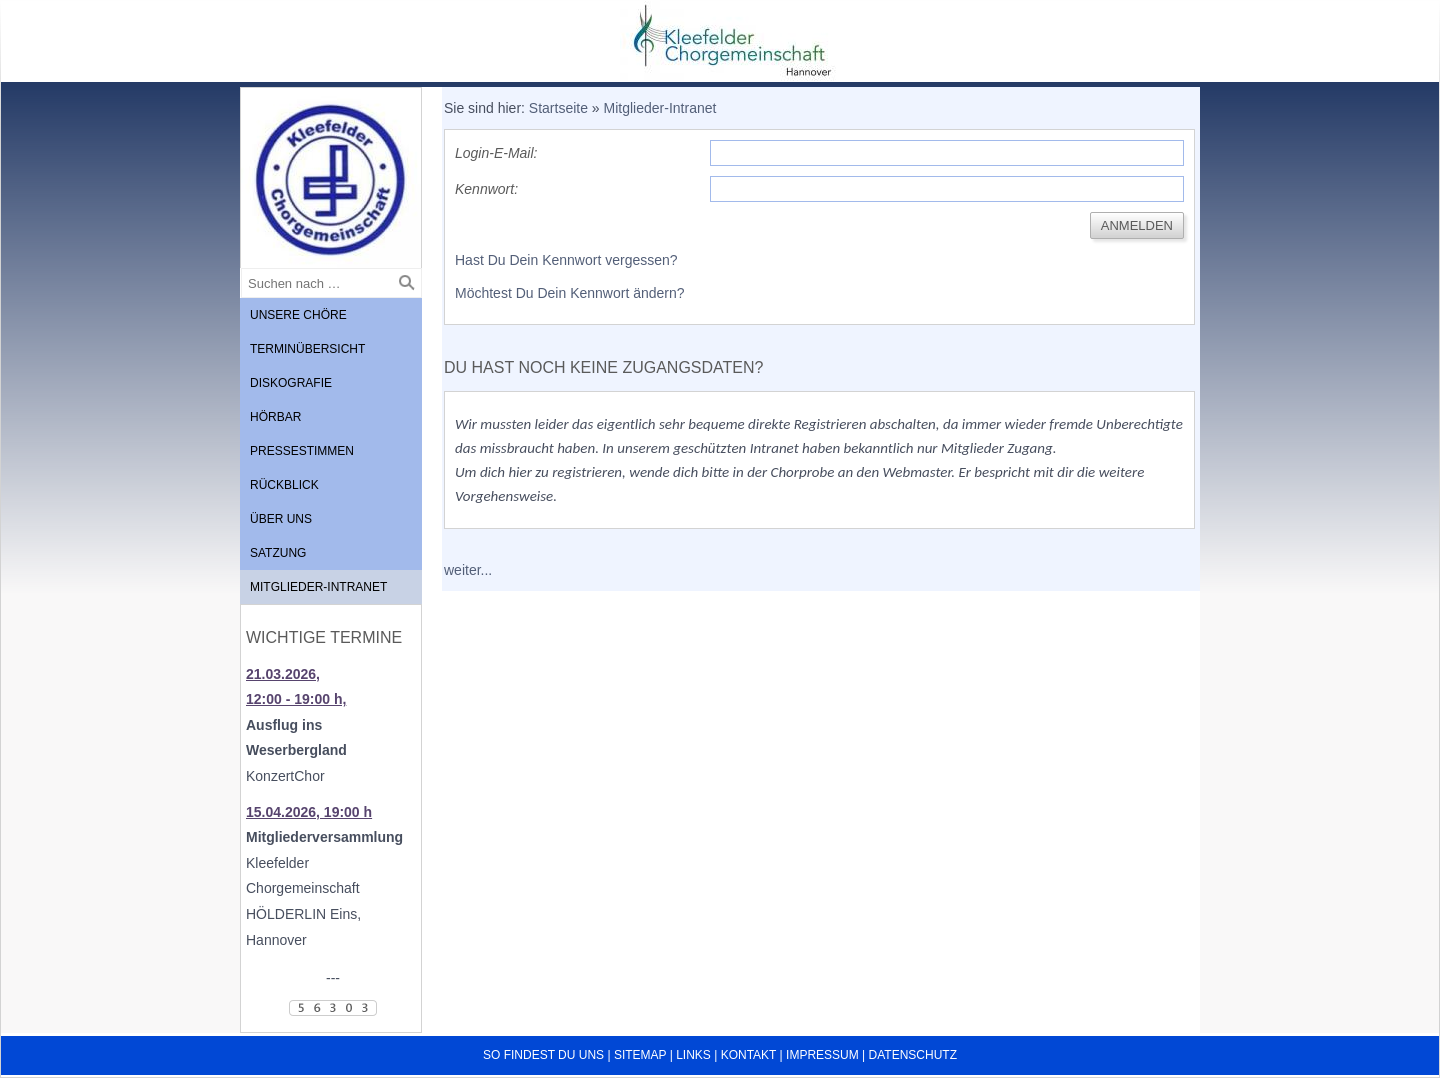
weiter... (468, 570)
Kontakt (749, 1055)
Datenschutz (913, 1055)
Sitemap (640, 1055)
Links (693, 1055)
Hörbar (275, 417)
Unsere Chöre (298, 315)
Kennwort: (486, 189)
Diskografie (291, 383)
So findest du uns (543, 1055)
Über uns (281, 519)
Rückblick (284, 485)
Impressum (822, 1055)
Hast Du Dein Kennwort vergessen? (566, 260)
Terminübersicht (307, 349)
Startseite (558, 108)
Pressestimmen (302, 451)
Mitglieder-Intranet (318, 587)
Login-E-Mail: (496, 153)
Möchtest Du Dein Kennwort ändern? (570, 293)
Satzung (278, 553)
